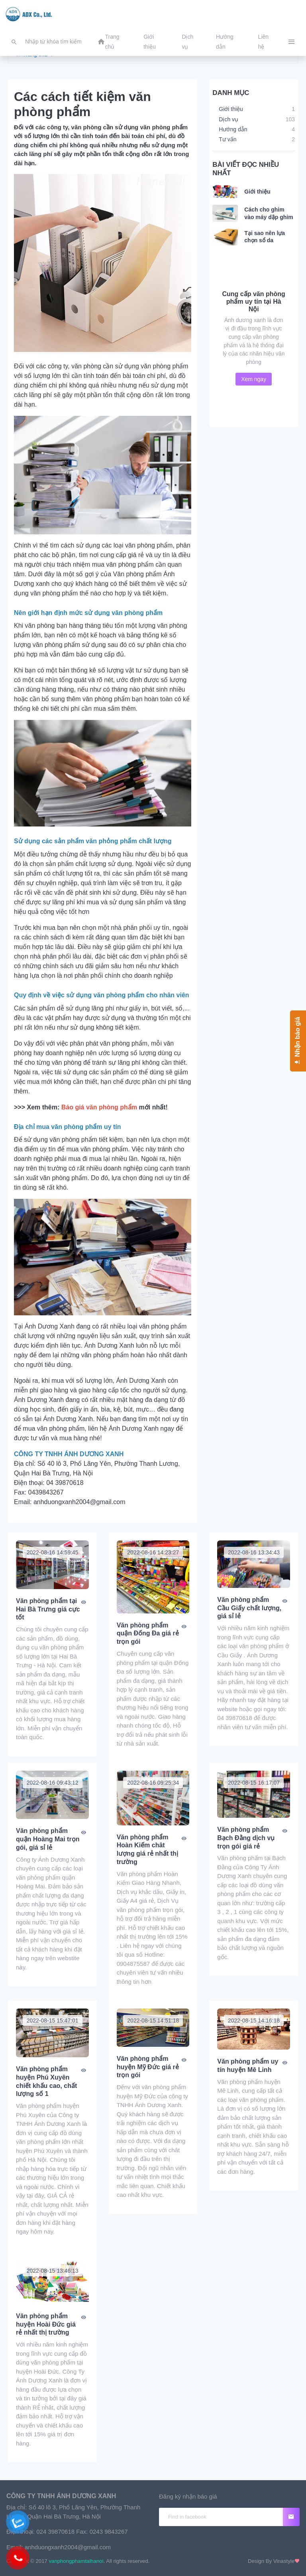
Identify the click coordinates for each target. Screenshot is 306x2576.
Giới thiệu (257, 191)
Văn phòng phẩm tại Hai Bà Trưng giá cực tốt (48, 1609)
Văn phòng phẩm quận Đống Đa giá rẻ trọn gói (148, 1633)
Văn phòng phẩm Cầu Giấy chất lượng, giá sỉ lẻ (249, 1608)
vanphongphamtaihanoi (76, 2561)
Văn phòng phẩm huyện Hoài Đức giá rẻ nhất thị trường (46, 2324)
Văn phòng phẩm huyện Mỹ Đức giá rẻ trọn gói (148, 2067)
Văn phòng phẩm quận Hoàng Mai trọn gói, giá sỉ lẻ (47, 1839)
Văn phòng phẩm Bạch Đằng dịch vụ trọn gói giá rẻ (246, 1838)
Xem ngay (253, 379)
